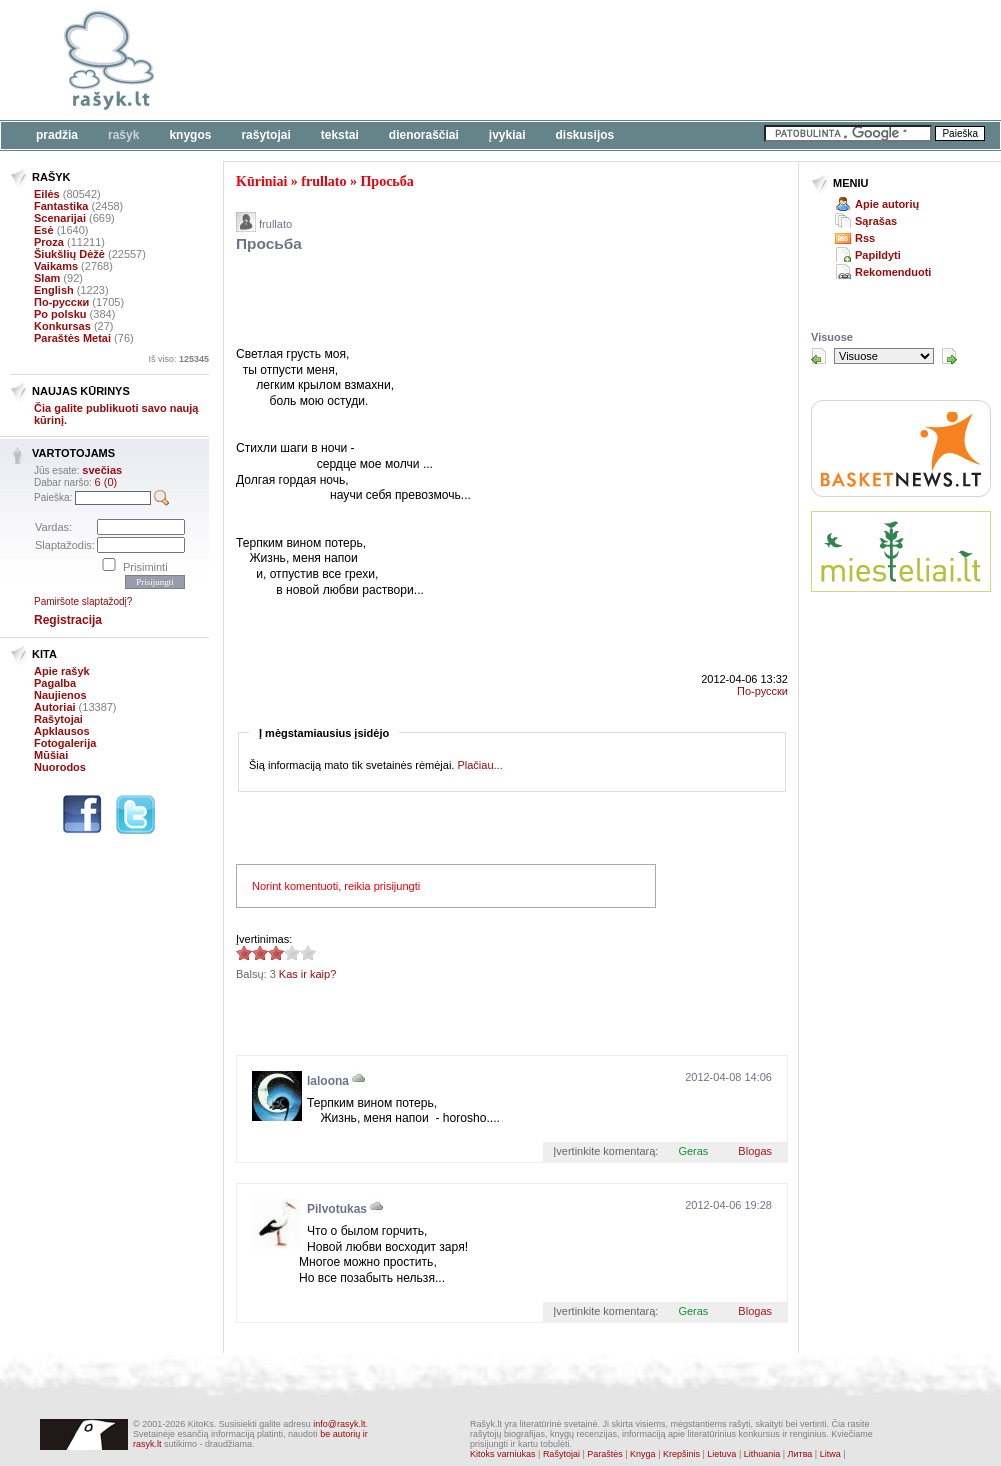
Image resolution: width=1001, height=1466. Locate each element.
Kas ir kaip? (307, 974)
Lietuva (721, 1454)
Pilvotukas (337, 1209)
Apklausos (62, 731)
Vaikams (56, 266)
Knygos (190, 135)
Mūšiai (51, 755)
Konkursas (62, 326)
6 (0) (106, 482)
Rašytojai (265, 135)
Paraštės (605, 1454)
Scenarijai (60, 218)
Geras (693, 1151)
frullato (323, 181)
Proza (49, 242)
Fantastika (61, 206)
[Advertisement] (470, 303)
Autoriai (55, 707)
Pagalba (55, 683)
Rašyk (123, 135)
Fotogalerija (65, 743)
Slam (47, 278)
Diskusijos (585, 135)
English (54, 290)
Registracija (68, 620)
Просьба (386, 181)
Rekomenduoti (893, 272)
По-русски (61, 302)
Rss (865, 238)
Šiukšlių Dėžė (69, 254)
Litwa (830, 1454)
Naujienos (60, 695)
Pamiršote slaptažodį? (83, 601)
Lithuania (762, 1454)
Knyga (643, 1454)
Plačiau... (479, 765)
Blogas (755, 1151)
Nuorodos (60, 767)
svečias (102, 470)
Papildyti (878, 255)
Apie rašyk (62, 671)
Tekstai (340, 135)
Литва (800, 1454)
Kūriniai (261, 181)
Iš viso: (178, 359)
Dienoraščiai (424, 135)
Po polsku (60, 314)
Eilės (47, 194)
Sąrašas (876, 221)
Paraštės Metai (72, 338)
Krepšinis (681, 1454)
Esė (44, 230)
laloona (328, 1081)
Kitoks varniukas (503, 1454)
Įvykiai (507, 135)
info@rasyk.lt (339, 1424)
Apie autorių (887, 204)
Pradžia (57, 135)
